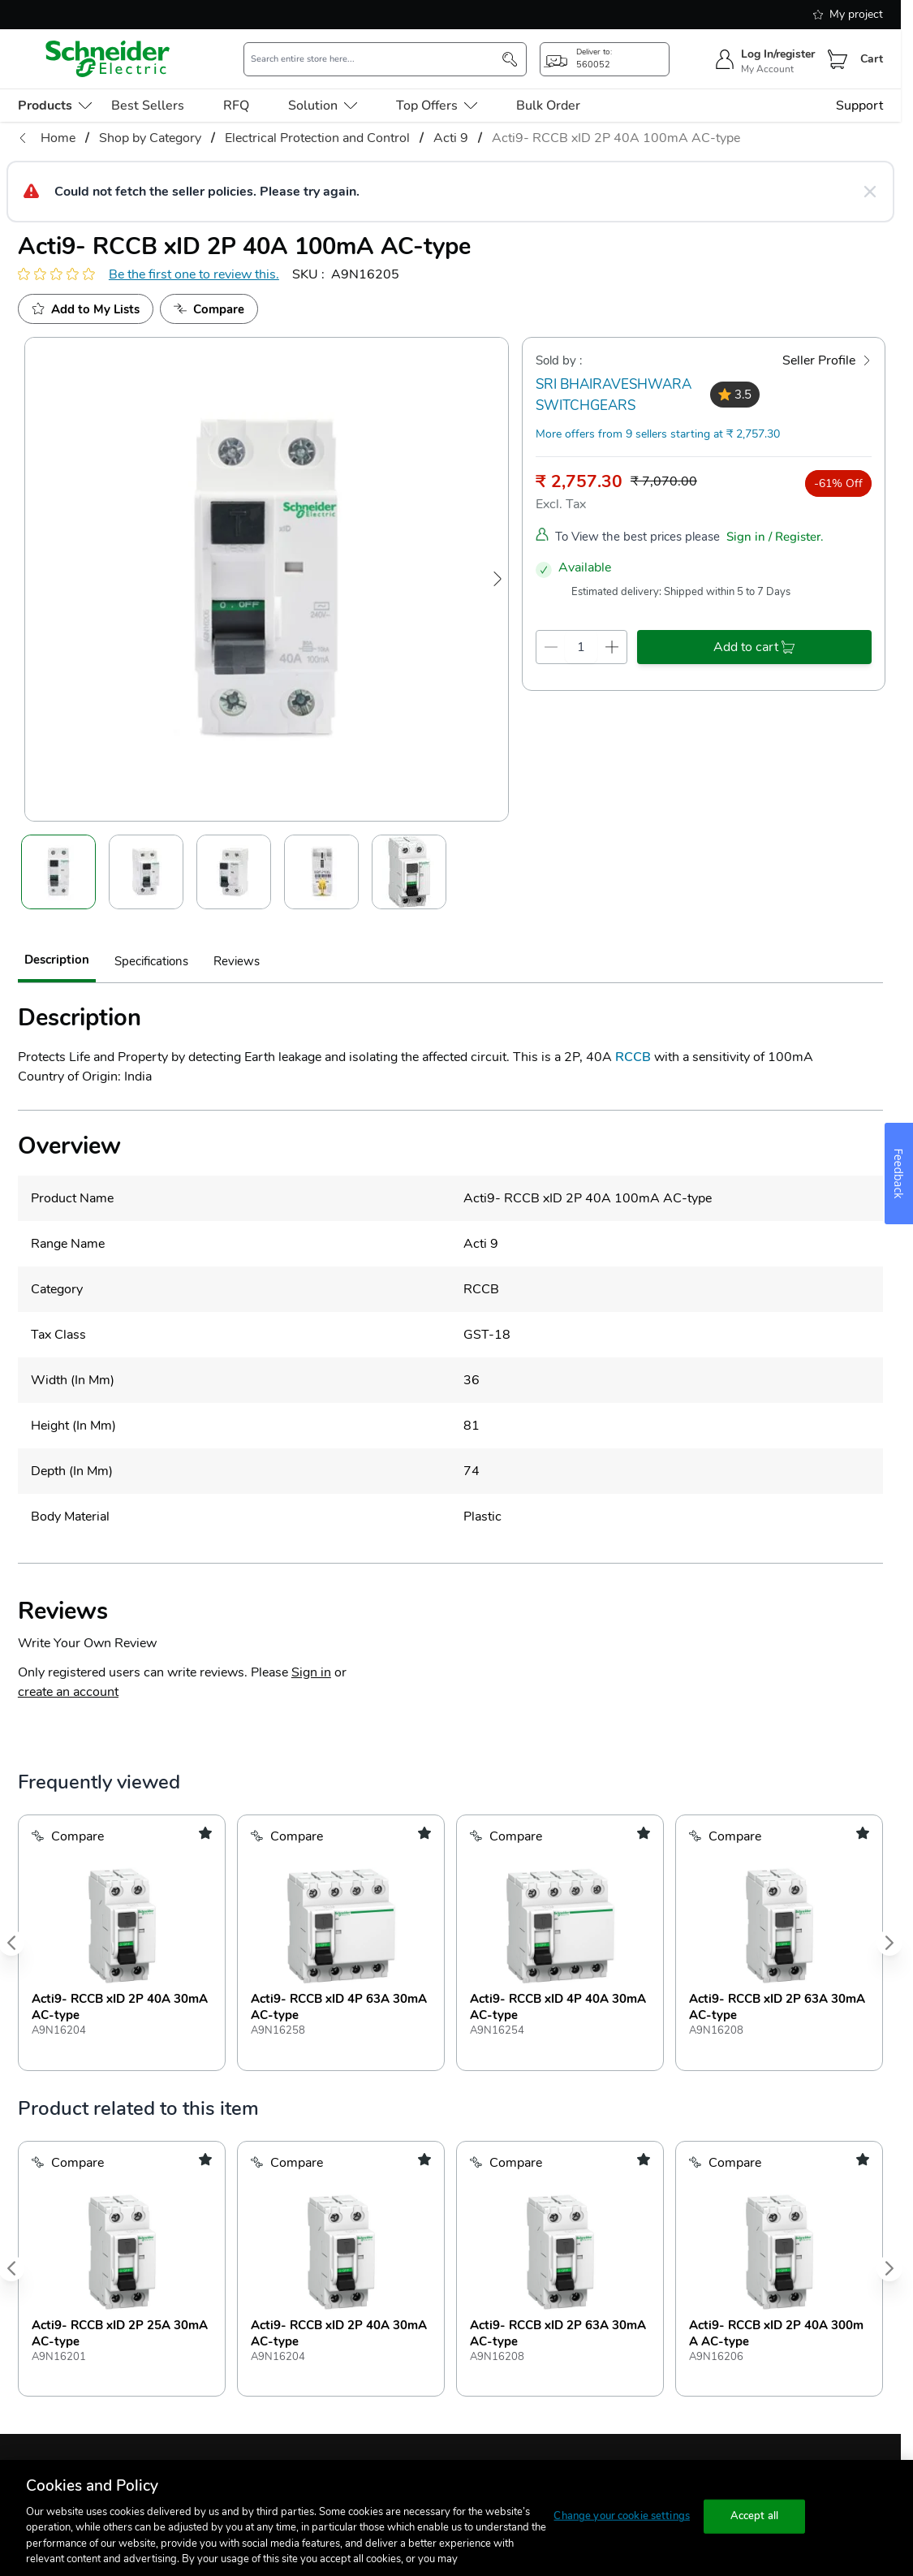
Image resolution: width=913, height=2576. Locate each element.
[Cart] (837, 59)
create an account (68, 1692)
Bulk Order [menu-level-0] (548, 105)
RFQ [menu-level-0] (236, 105)
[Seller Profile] (827, 360)
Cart (871, 59)
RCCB (633, 1057)
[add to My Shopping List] (85, 309)
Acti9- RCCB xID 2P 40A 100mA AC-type (616, 138)
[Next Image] (497, 579)
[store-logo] (108, 59)
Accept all (754, 2516)
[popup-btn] (605, 59)
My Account (767, 69)
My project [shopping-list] (848, 14)
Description (56, 959)
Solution (322, 105)
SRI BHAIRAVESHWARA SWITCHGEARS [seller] (613, 394)
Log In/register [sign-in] (778, 54)
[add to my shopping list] (205, 1833)
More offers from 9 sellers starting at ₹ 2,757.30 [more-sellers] (658, 434)
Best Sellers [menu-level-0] (147, 105)
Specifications (151, 960)
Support (859, 105)
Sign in (311, 1672)
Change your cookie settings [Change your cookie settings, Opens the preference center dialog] (621, 2516)
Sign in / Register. (775, 536)
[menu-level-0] (55, 105)
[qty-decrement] (550, 647)
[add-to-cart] (754, 647)
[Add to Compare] (209, 309)
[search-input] (376, 59)
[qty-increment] (611, 647)
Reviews (236, 960)
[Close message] (870, 191)
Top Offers (436, 105)
